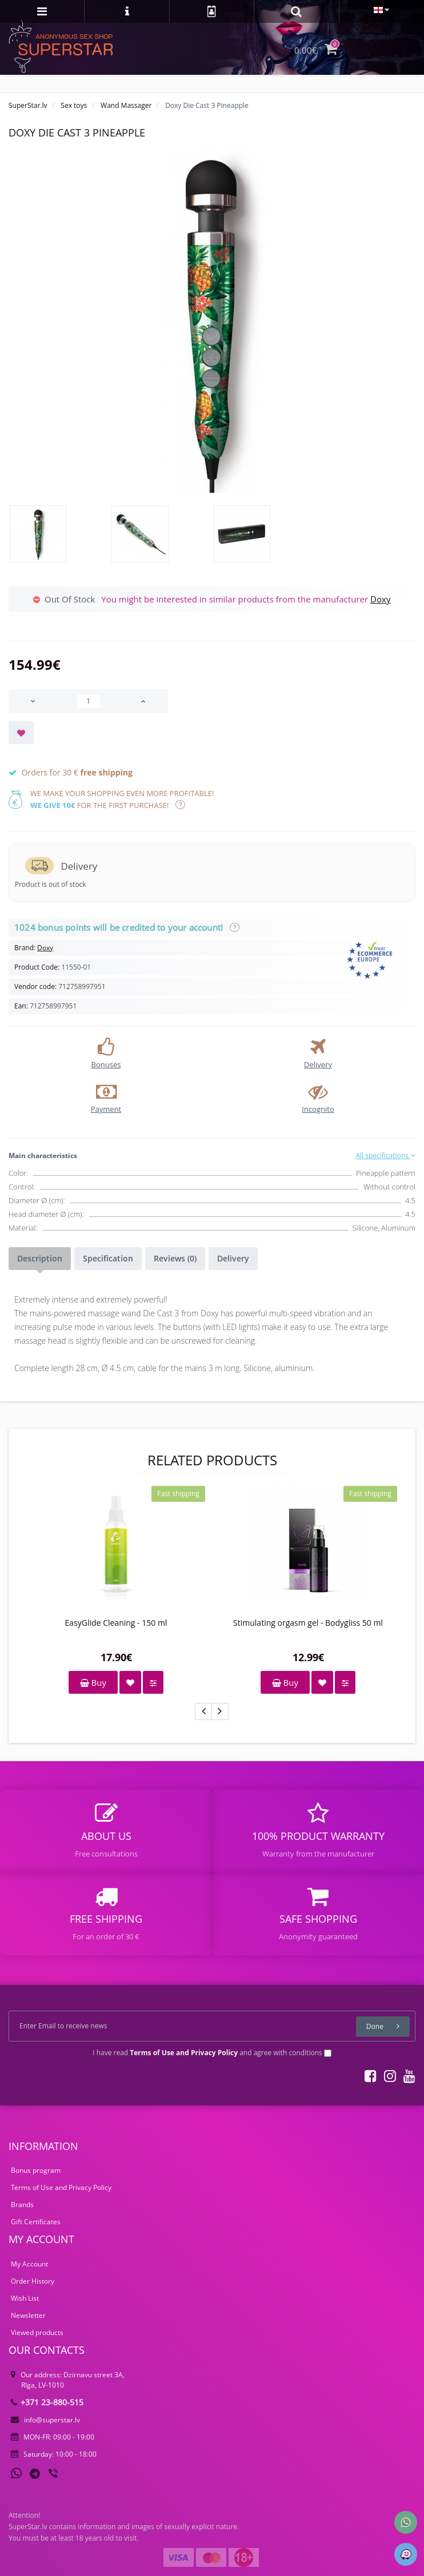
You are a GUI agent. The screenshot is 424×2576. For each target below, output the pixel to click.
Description (39, 1258)
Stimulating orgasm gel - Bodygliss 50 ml (308, 1622)
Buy (93, 1682)
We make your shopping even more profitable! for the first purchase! (122, 799)
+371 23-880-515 (47, 2402)
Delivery (233, 1258)
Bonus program (36, 2170)
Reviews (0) (175, 1258)
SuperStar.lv (28, 105)
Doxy (380, 599)
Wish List (25, 2298)
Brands (22, 2204)
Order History (32, 2281)
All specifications (385, 1155)
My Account (29, 2264)
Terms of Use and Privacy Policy (61, 2187)
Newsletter (28, 2315)
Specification (108, 1258)
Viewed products (37, 2332)
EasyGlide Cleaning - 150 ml (116, 1622)
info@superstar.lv (45, 2420)
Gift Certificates (36, 2222)
